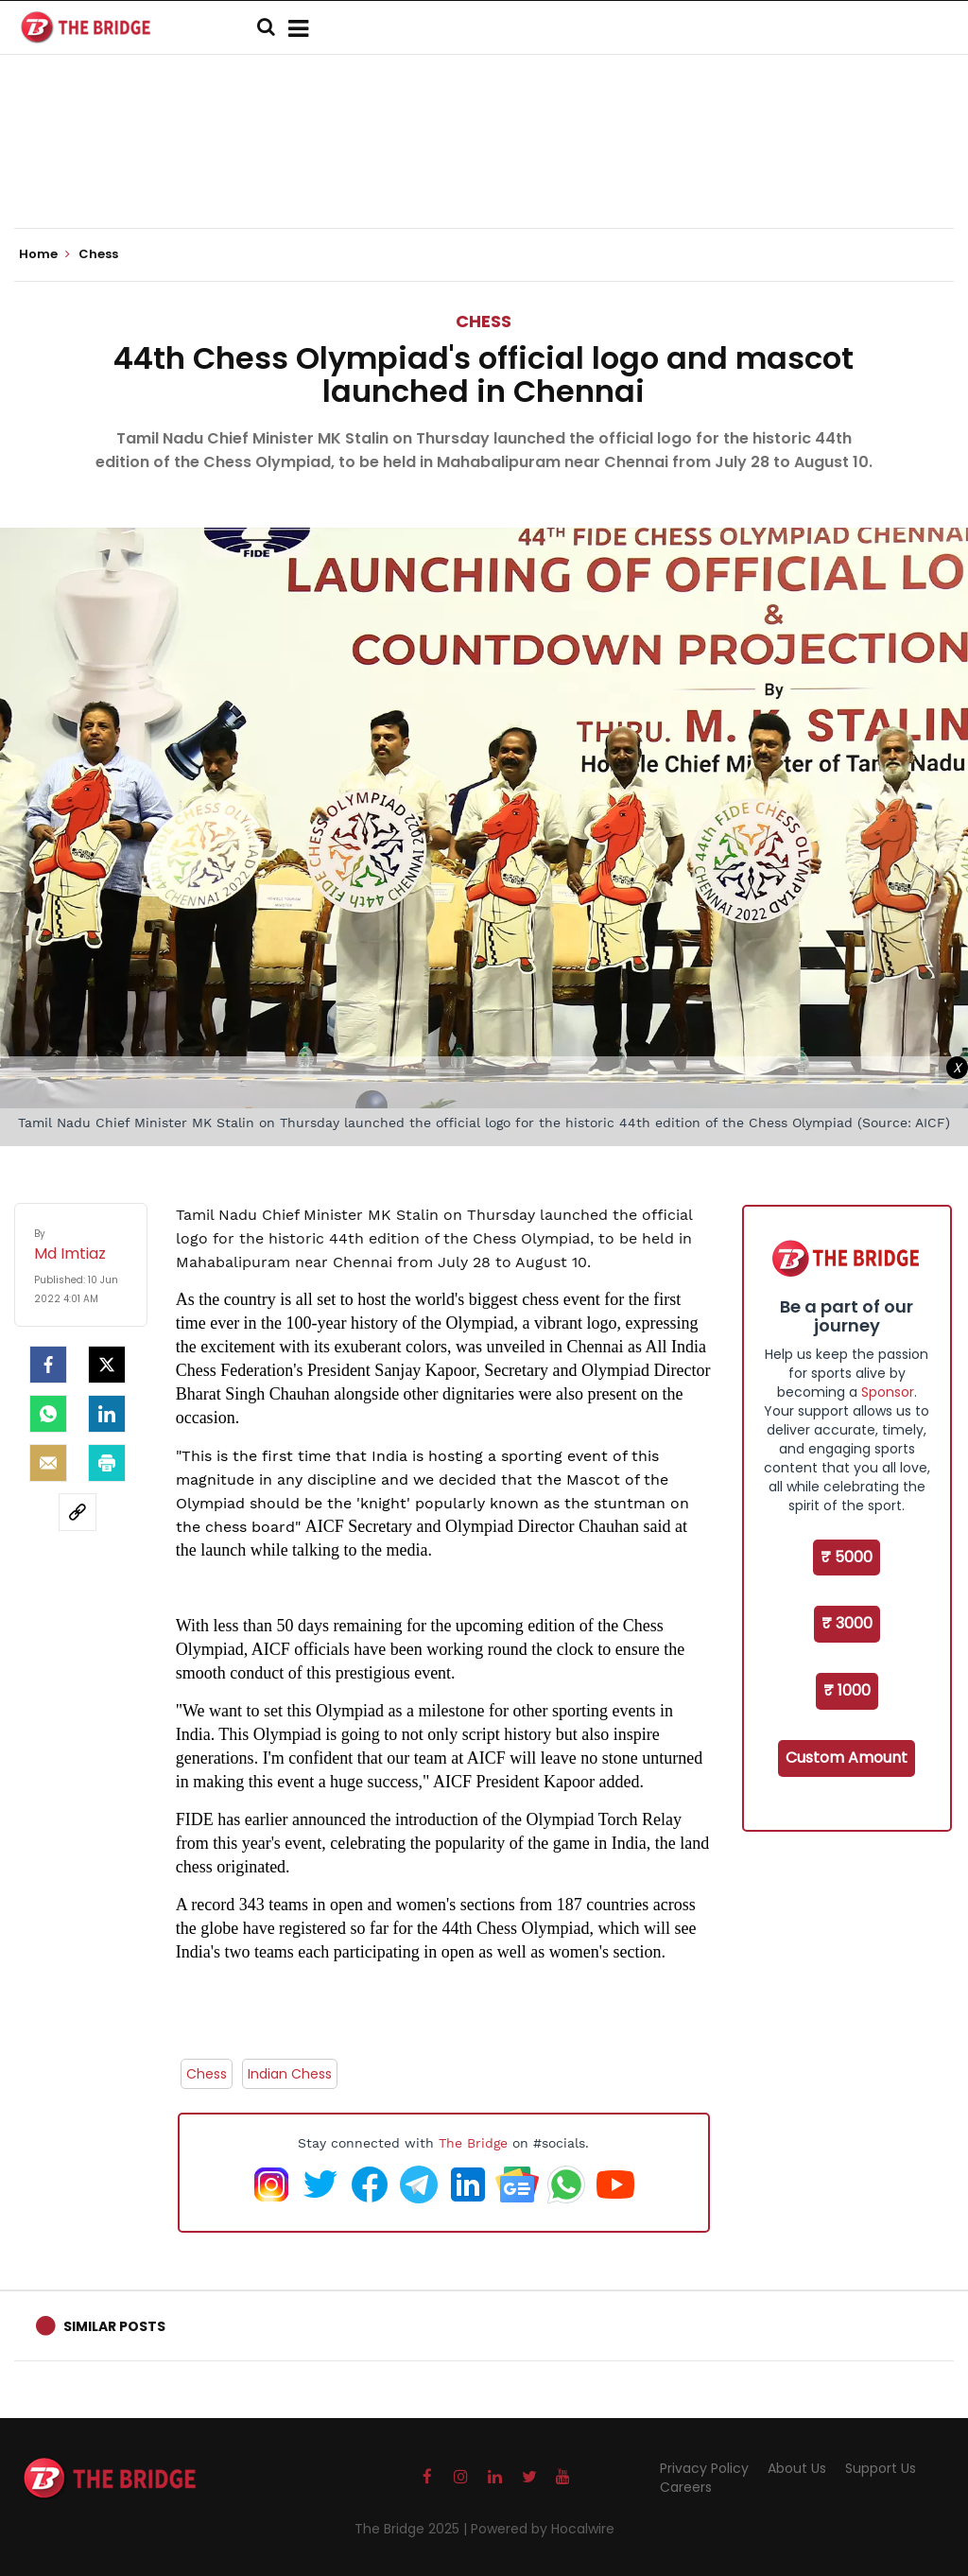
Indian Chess (290, 2073)
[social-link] (77, 1512)
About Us (797, 2468)
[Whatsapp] (48, 1414)
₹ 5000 (847, 1557)
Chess (483, 321)
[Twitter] (107, 1365)
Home (44, 254)
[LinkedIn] (107, 1414)
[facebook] (48, 1365)
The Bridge (473, 2142)
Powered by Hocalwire (542, 2528)
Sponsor (887, 1392)
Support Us (880, 2468)
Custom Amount (847, 1757)
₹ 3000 (847, 1623)
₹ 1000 (847, 1690)
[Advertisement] (484, 170)
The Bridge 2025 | (412, 2528)
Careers (686, 2487)
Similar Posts (114, 2326)
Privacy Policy (704, 2468)
